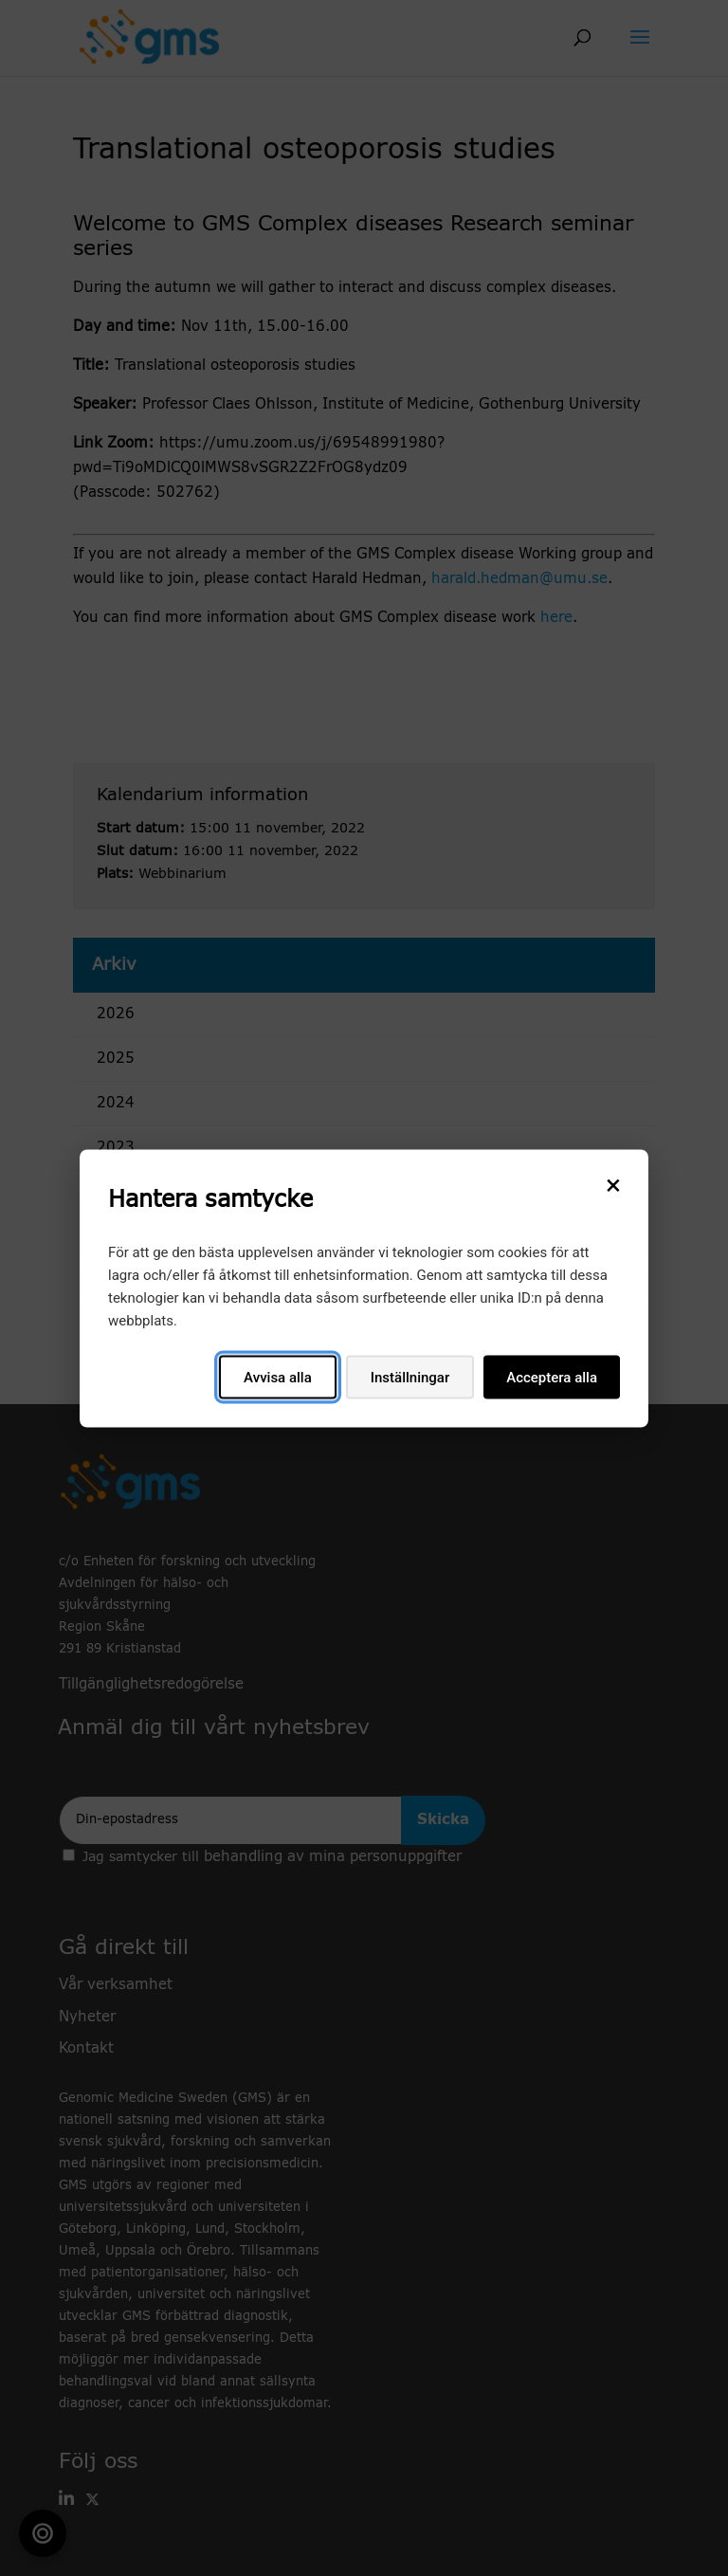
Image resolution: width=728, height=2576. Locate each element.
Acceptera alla (551, 1376)
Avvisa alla (278, 1376)
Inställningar (410, 1376)
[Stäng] (613, 1184)
